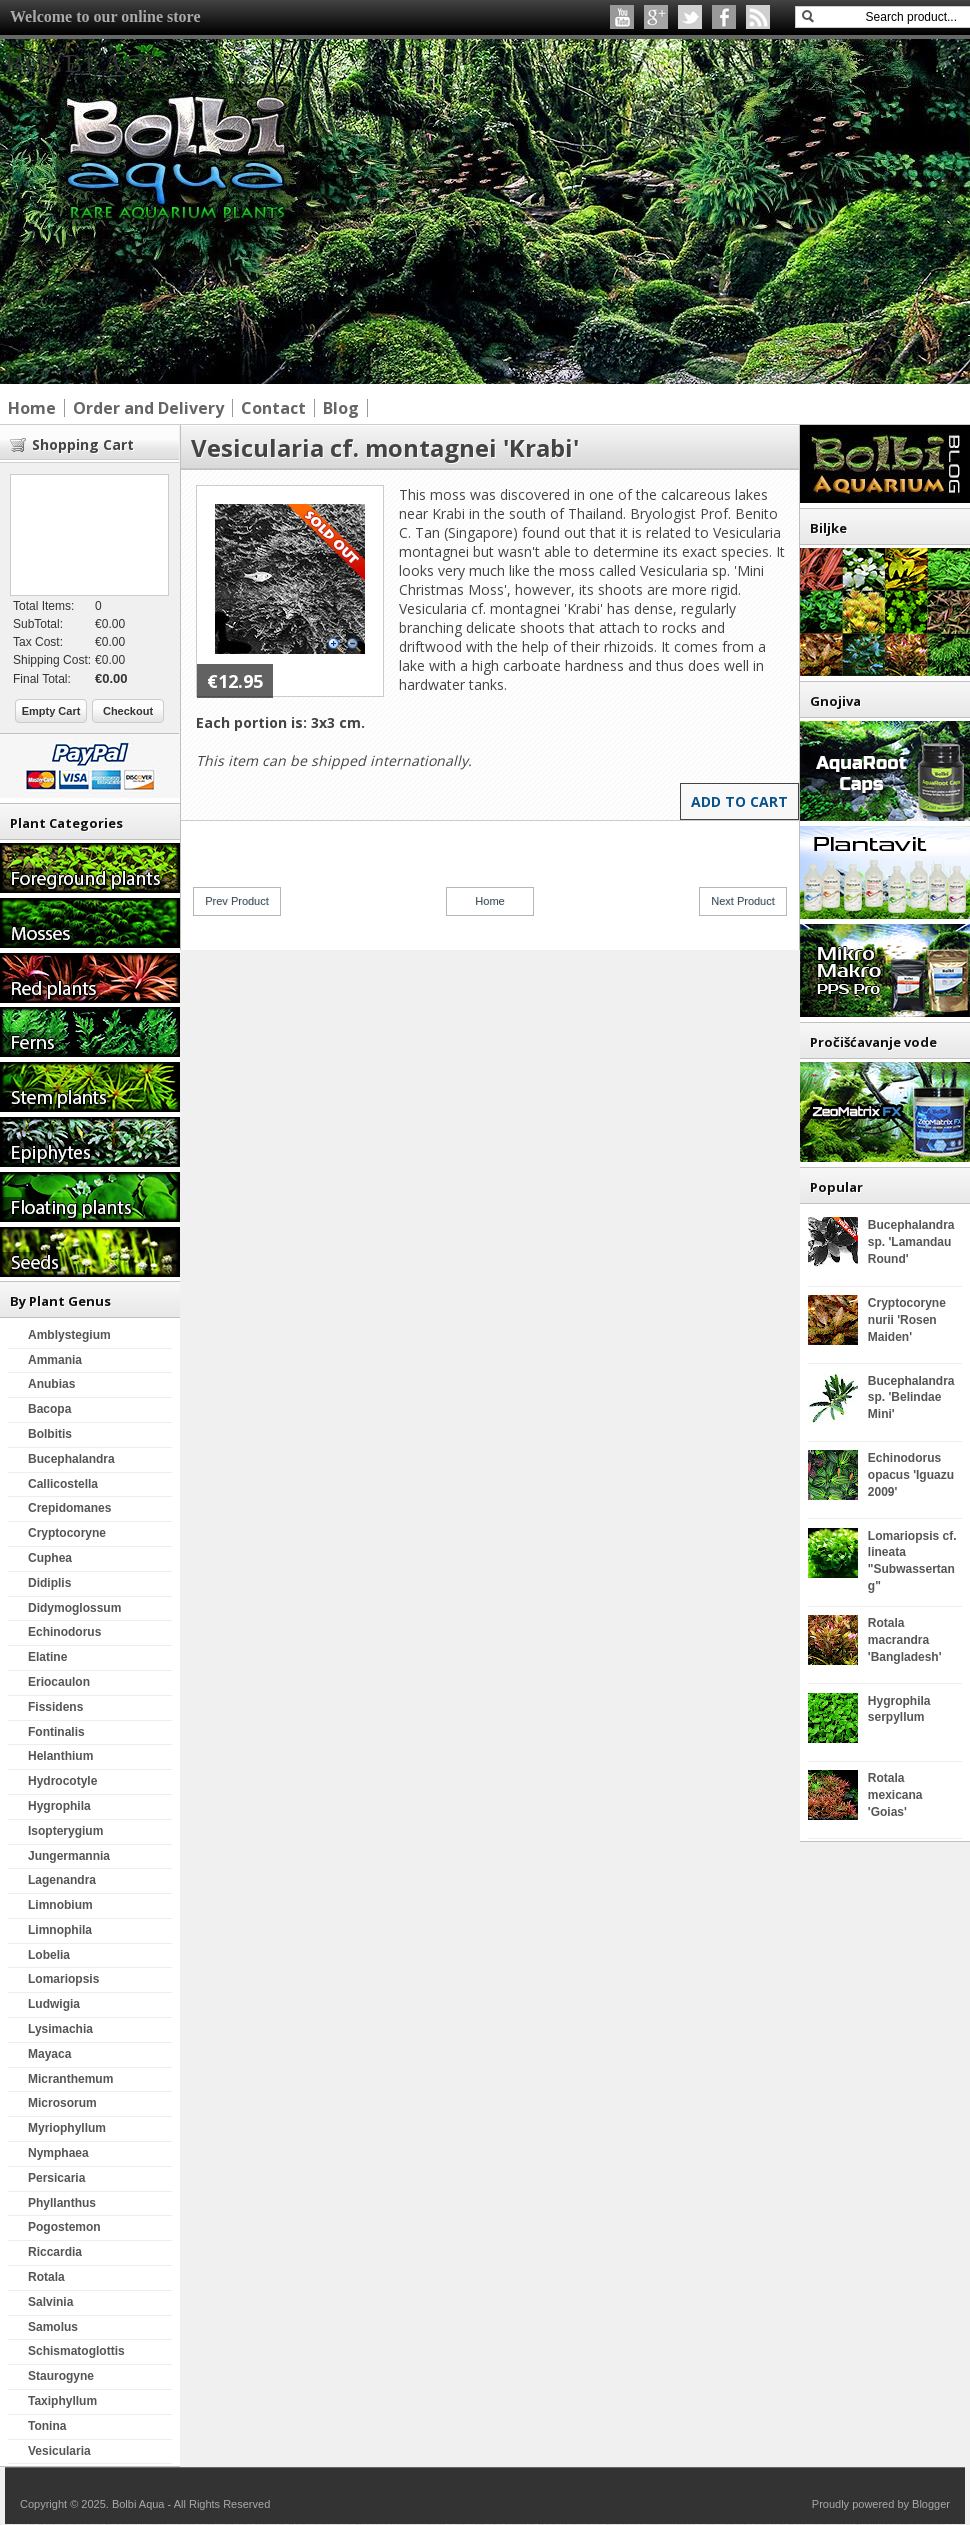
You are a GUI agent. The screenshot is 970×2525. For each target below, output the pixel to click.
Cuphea (50, 1558)
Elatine (47, 1657)
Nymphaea (58, 2153)
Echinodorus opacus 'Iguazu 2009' (911, 1475)
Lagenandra (62, 1880)
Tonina (47, 2426)
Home (489, 901)
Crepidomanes (69, 1508)
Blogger (931, 2504)
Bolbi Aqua (97, 63)
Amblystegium (69, 1335)
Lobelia (49, 1955)
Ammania (55, 1360)
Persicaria (56, 2178)
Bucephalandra (71, 1459)
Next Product (743, 901)
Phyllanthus (62, 2203)
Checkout (128, 711)
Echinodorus (64, 1632)
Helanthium (60, 1756)
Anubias (51, 1384)
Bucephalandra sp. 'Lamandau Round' (911, 1242)
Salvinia (50, 2302)
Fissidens (55, 1707)
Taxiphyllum (62, 2401)
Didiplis (49, 1583)
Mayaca (49, 2054)
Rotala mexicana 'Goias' (895, 1795)
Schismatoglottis (76, 2351)
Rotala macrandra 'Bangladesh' (905, 1640)
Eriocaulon (59, 1682)
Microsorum (62, 2103)
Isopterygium (65, 1831)
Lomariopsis (63, 1979)
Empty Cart (51, 711)
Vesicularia (59, 2451)
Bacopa (49, 1409)
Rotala (46, 2277)
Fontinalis (56, 1732)
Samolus (53, 2327)
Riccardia (55, 2252)
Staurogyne (61, 2376)
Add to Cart (739, 801)
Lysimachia (60, 2029)
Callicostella (63, 1484)
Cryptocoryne (67, 1533)
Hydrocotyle (62, 1781)
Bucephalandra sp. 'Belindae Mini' (911, 1398)
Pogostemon (64, 2227)
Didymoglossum (74, 1608)
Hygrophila (59, 1806)
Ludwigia (54, 2004)
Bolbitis (50, 1434)
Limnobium (60, 1905)
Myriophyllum (67, 2128)
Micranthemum (70, 2079)
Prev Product (237, 901)
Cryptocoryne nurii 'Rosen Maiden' (907, 1320)
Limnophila (60, 1930)
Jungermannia (69, 1856)
